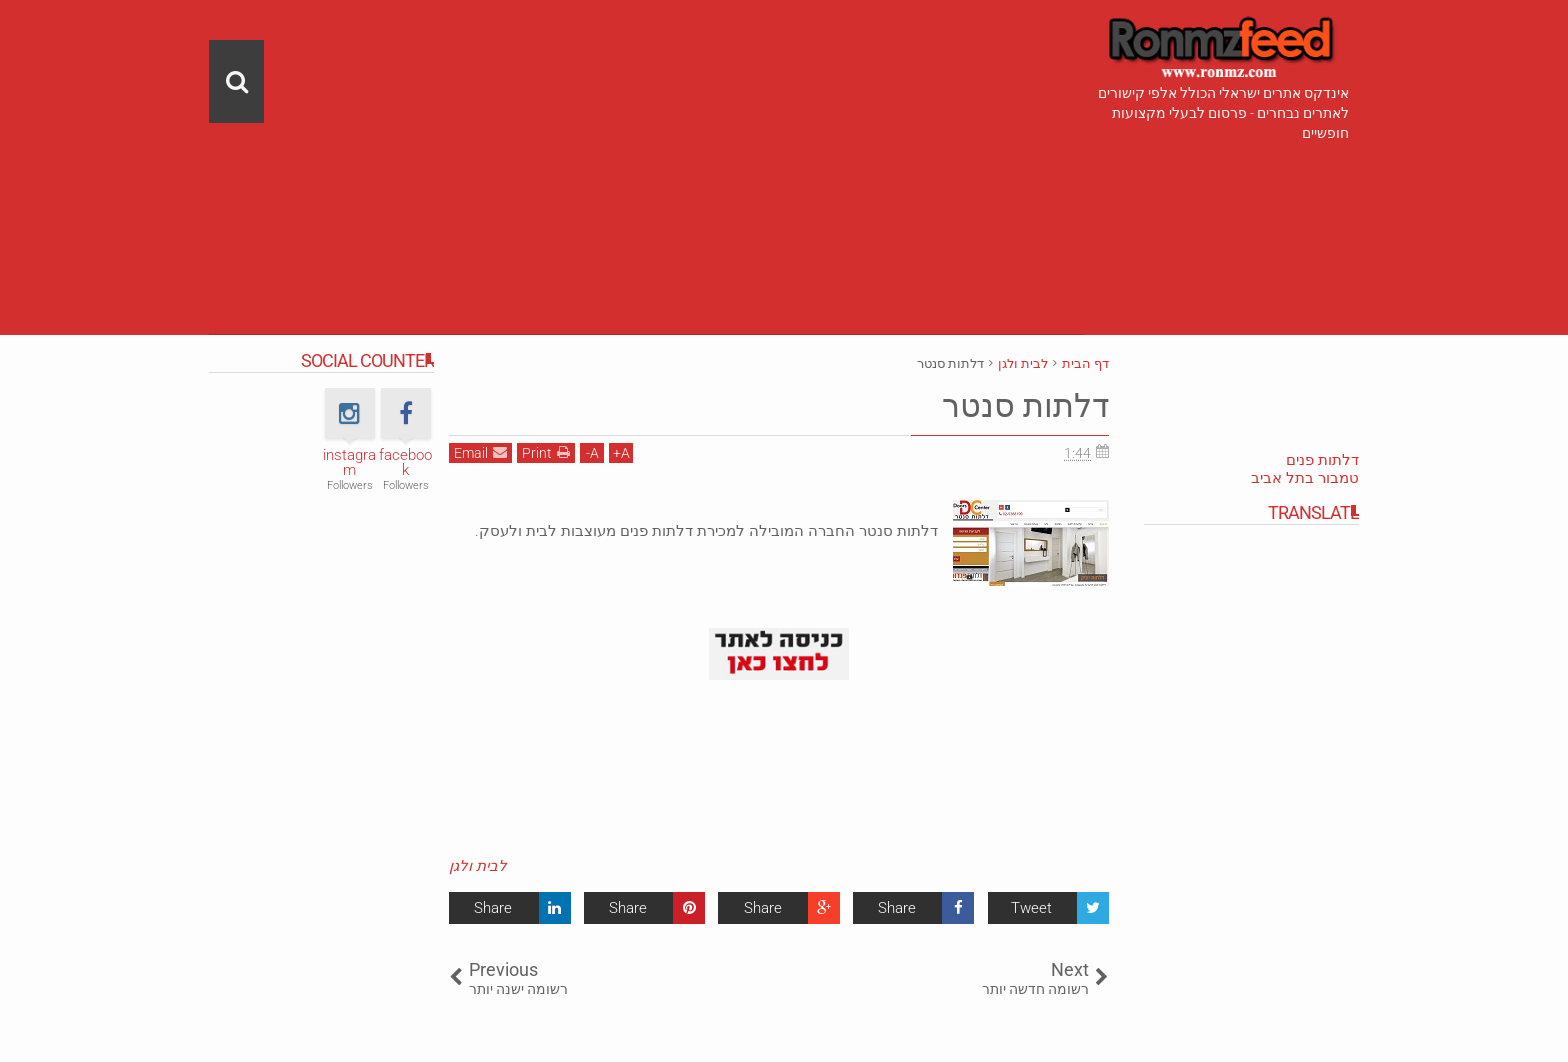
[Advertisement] (646, 140)
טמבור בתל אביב (1305, 478)
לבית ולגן (478, 866)
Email (480, 452)
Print (546, 452)
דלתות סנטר (1025, 406)
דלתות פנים (1322, 460)
